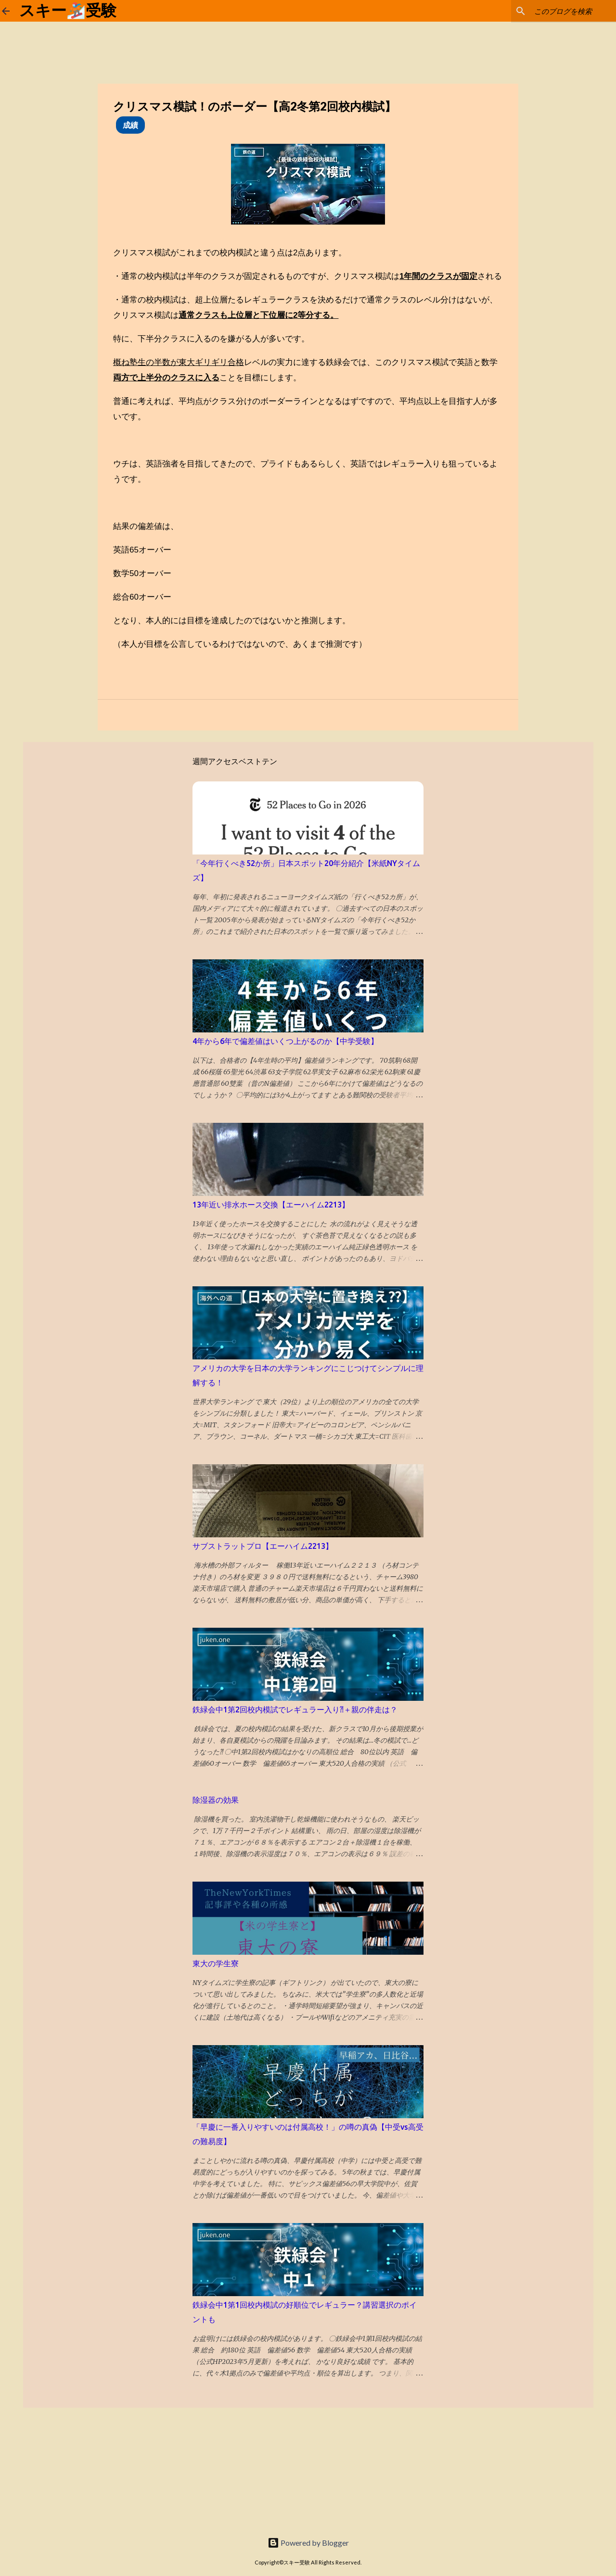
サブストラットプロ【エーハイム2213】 (262, 1546)
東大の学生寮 (215, 1963)
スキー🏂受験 (67, 10)
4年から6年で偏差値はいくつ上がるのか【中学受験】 (285, 1041)
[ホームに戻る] (6, 11)
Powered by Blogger (308, 2542)
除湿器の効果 (215, 1800)
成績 (130, 124)
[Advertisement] (72, 2468)
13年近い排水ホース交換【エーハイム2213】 (270, 1204)
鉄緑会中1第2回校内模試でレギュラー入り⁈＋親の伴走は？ (295, 1709)
